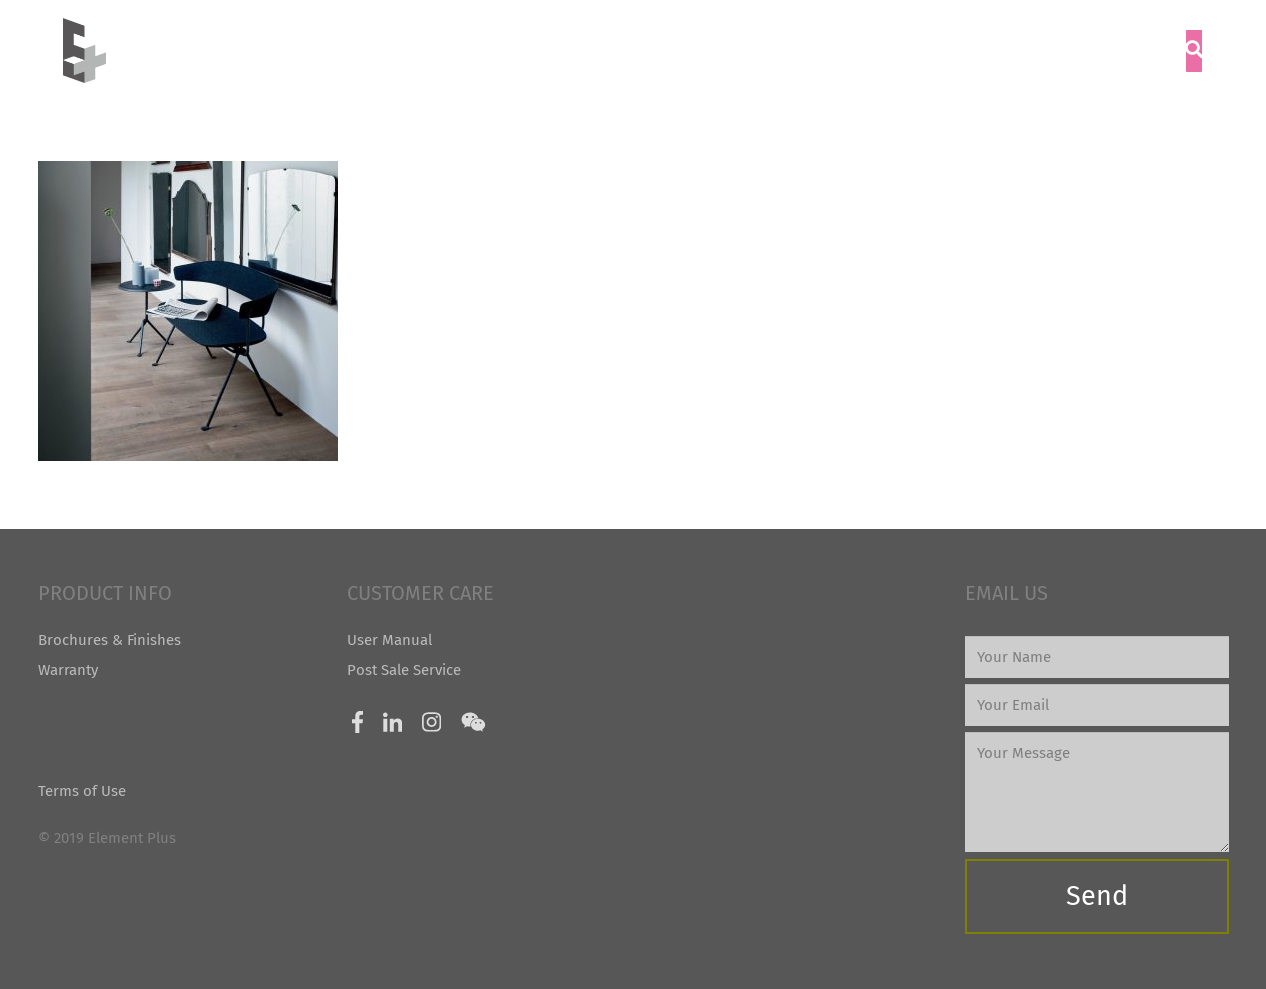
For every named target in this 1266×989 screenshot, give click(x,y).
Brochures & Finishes (109, 640)
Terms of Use (82, 791)
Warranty (68, 670)
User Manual (389, 640)
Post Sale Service (404, 670)
